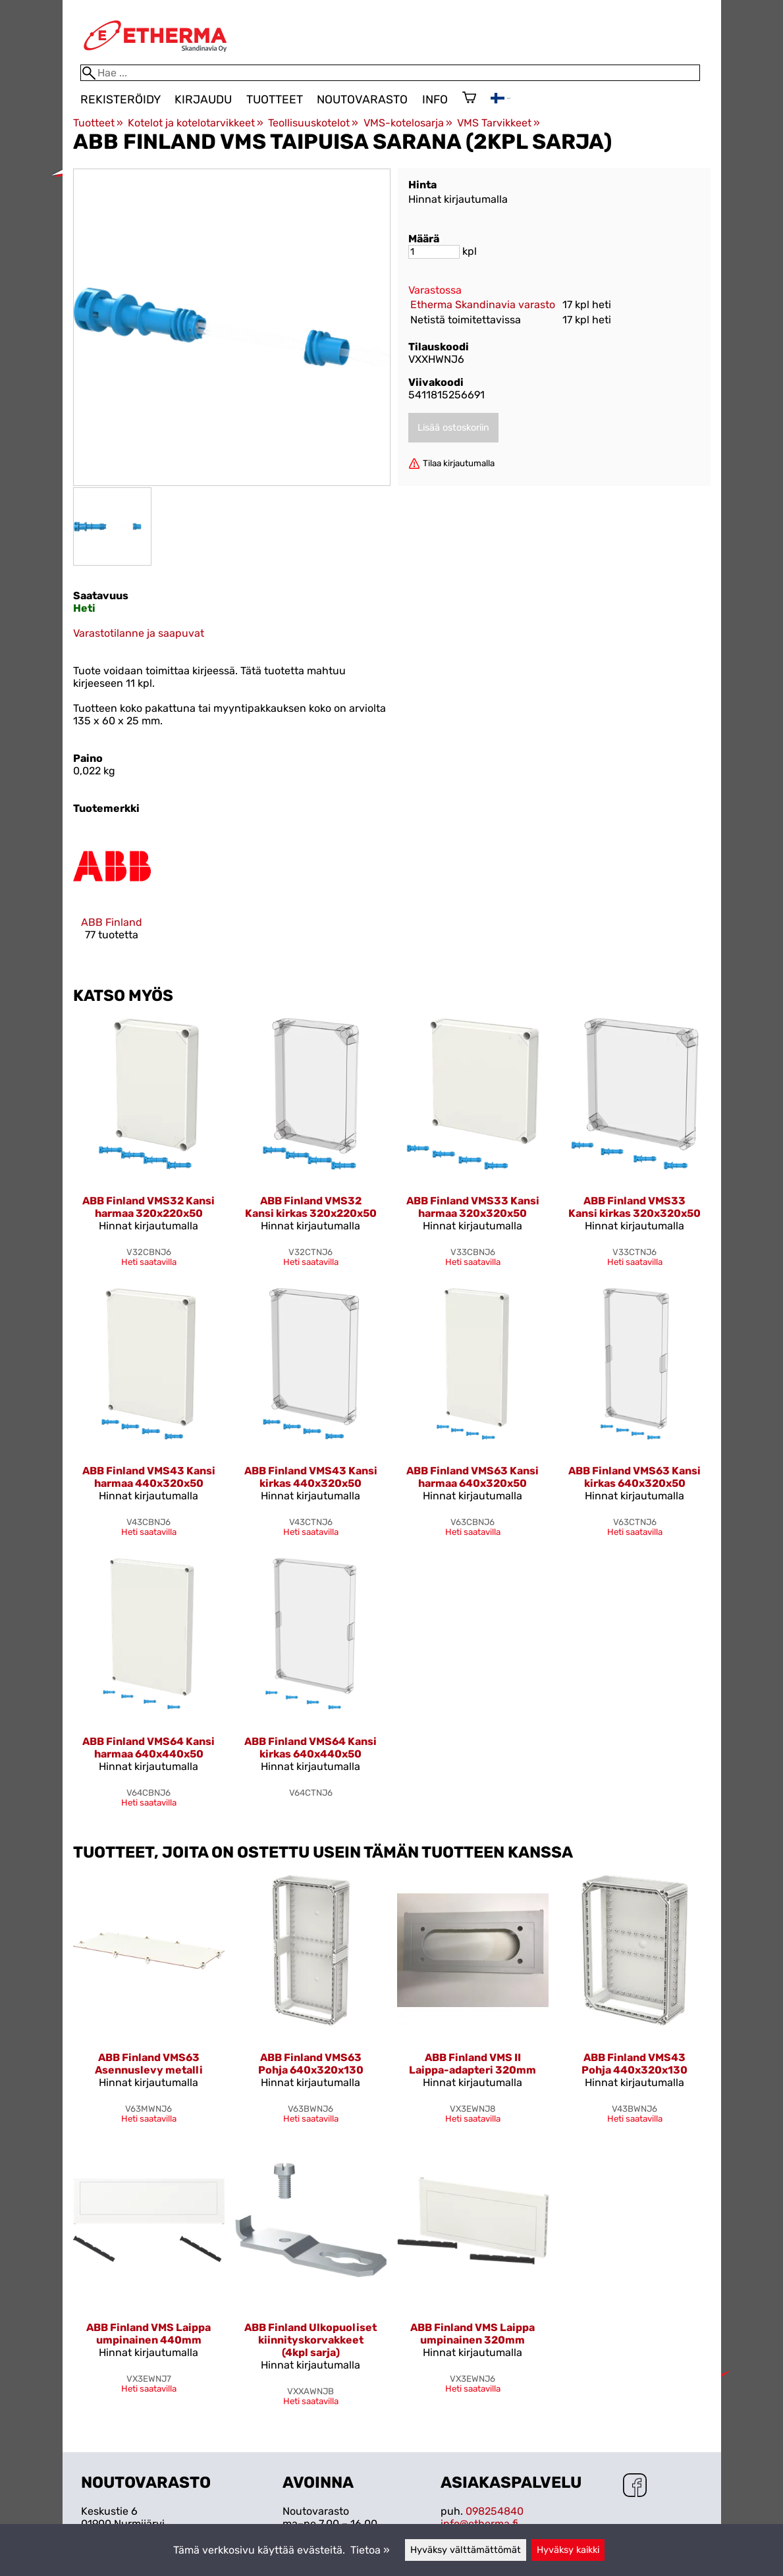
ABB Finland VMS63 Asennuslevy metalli (149, 2063)
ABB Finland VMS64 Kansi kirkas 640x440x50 (310, 1747)
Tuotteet (274, 99)
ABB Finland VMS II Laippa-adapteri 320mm (472, 2063)
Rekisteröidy (120, 99)
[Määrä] (434, 252)
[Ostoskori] (469, 99)
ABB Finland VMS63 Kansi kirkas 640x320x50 (634, 1476)
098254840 (495, 2511)
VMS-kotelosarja (408, 123)
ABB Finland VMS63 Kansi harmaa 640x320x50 (472, 1476)
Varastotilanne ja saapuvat (138, 633)
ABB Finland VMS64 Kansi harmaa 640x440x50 (148, 1747)
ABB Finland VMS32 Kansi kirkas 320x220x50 (311, 1207)
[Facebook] (635, 2486)
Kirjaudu (203, 99)
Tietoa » (370, 2550)
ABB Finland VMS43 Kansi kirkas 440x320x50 (310, 1476)
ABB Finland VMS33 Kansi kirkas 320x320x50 (634, 1207)
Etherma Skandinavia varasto (482, 304)
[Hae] (390, 73)
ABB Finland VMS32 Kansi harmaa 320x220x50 (148, 1207)
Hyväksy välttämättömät (465, 2550)
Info (435, 99)
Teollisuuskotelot (313, 123)
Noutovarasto (362, 99)
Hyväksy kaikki (568, 2550)
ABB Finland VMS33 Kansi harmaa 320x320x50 (472, 1207)
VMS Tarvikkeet (498, 123)
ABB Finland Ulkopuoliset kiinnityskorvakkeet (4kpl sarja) (310, 2340)
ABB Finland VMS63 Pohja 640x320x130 (311, 2063)
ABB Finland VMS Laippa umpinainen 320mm (472, 2333)
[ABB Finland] (112, 895)
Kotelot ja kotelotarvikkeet (195, 123)
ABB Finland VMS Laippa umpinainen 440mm (148, 2333)
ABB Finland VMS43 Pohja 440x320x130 (634, 2063)
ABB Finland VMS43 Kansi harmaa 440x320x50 (148, 1476)
